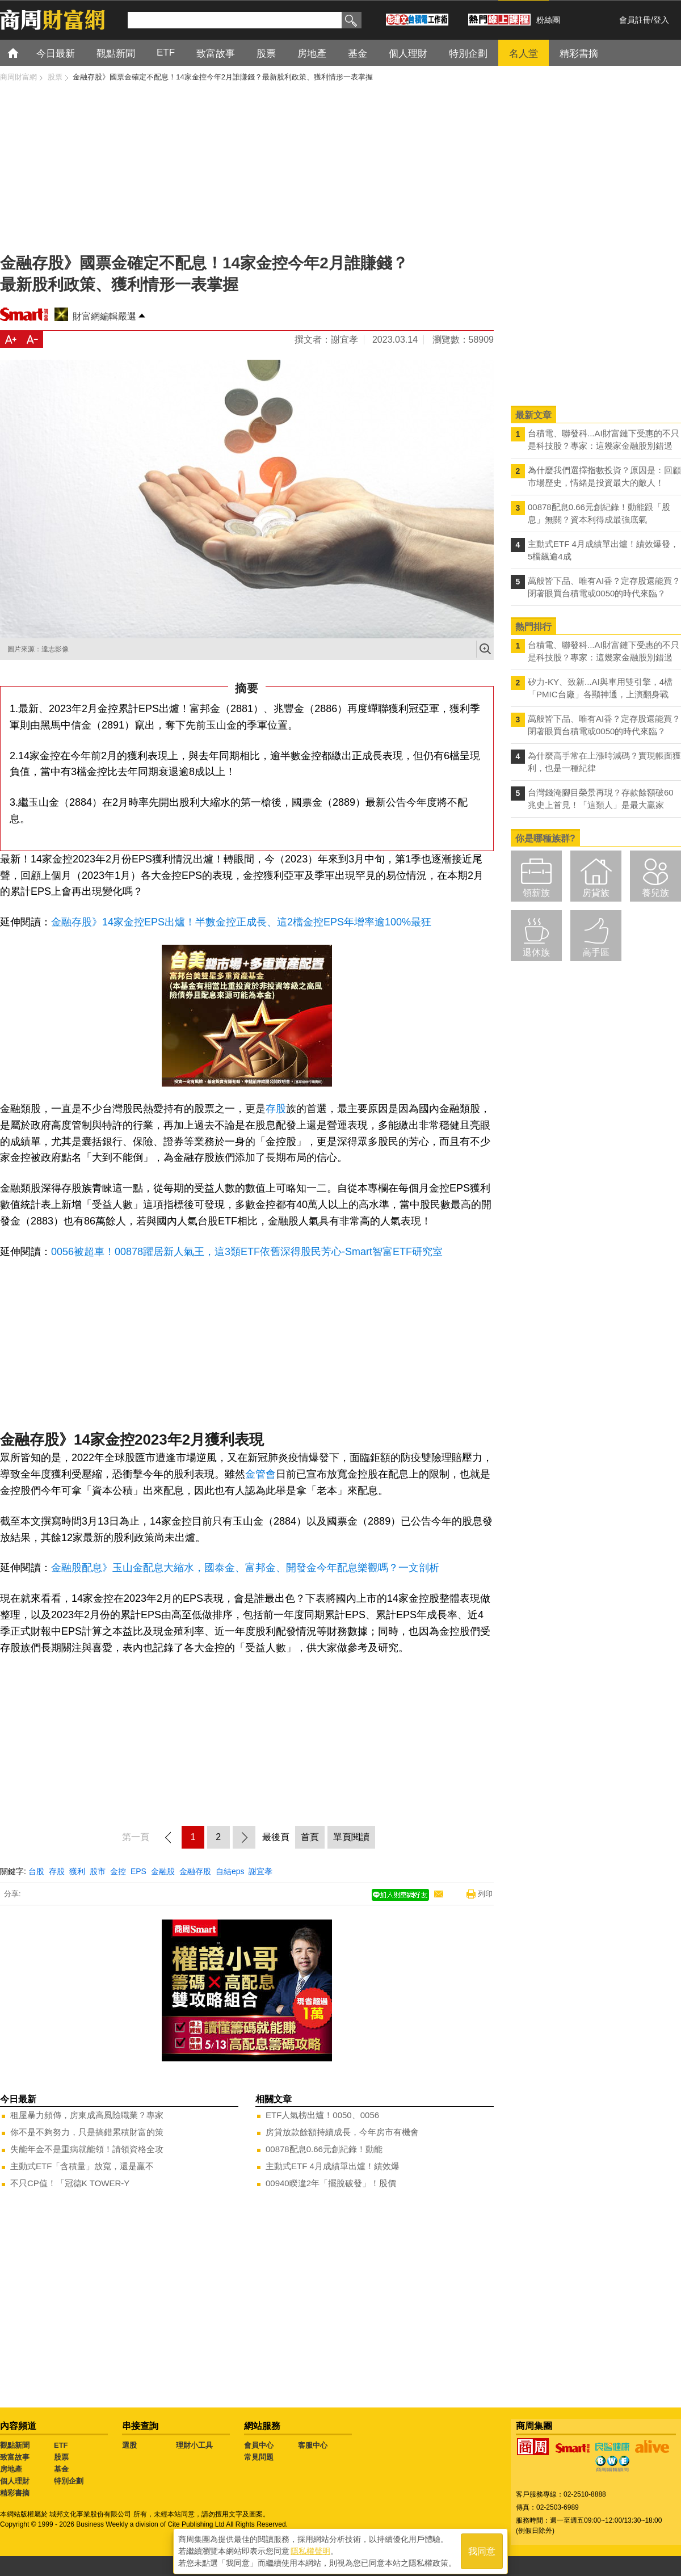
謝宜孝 (260, 1871)
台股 (36, 1871)
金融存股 (195, 1871)
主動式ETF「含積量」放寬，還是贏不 (82, 2166)
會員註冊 (635, 19)
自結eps (230, 1871)
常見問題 (259, 2457)
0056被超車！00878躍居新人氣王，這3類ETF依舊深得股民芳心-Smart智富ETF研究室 (247, 1251)
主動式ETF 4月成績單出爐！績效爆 (333, 2166)
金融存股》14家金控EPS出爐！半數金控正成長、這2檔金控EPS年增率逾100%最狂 (241, 922)
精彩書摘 (15, 2493)
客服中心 (312, 2445)
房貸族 (595, 893)
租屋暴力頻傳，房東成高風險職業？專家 (86, 2115)
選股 (129, 2445)
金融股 (163, 1871)
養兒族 (655, 893)
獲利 (77, 1871)
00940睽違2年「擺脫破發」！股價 (331, 2183)
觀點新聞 (15, 2445)
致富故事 (15, 2457)
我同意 (481, 2548)
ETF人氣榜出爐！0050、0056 (322, 2115)
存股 (276, 1108)
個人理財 (15, 2481)
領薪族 (536, 893)
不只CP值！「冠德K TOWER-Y (69, 2183)
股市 (98, 1871)
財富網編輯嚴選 (104, 316)
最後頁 (275, 1837)
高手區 (595, 952)
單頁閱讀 (351, 1837)
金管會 (260, 1474)
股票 (61, 2457)
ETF (61, 2445)
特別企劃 (68, 2481)
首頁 (23, 52)
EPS (138, 1871)
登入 (661, 19)
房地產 (11, 2469)
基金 (61, 2469)
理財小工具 (194, 2445)
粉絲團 (548, 19)
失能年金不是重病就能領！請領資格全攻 (86, 2149)
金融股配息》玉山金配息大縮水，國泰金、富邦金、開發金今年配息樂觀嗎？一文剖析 (245, 1567)
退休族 (536, 952)
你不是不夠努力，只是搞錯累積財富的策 (86, 2132)
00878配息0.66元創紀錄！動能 (324, 2149)
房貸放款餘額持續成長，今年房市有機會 (342, 2132)
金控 (118, 1871)
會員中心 (259, 2445)
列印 (485, 1893)
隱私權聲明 (310, 2548)
